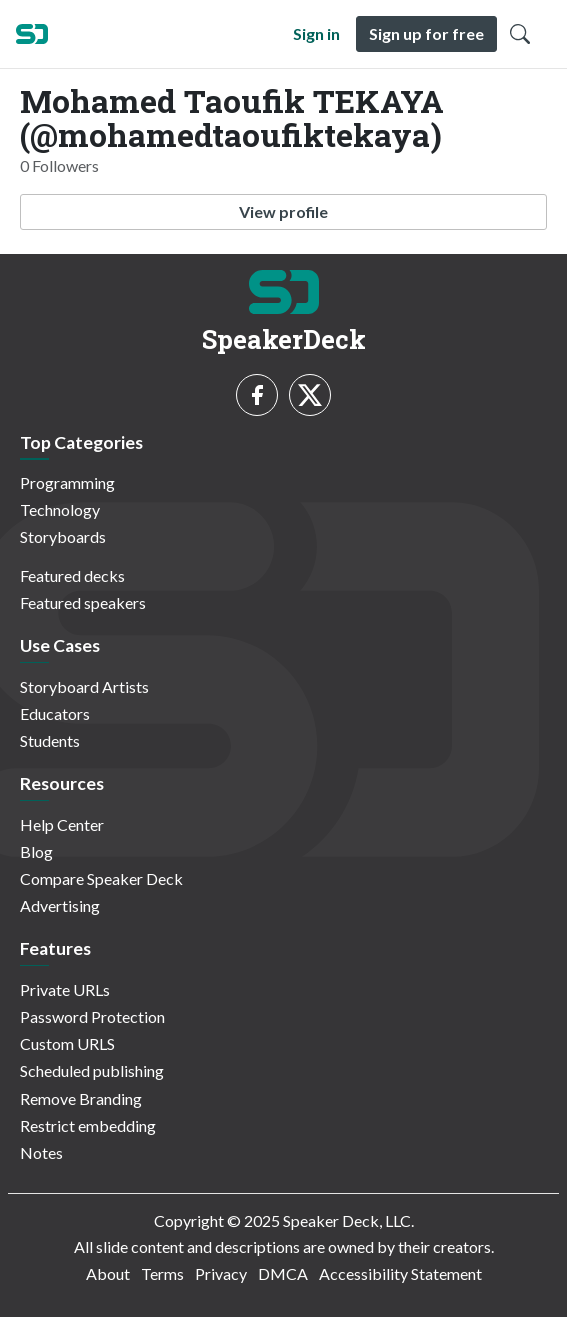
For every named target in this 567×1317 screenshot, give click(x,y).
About (108, 1273)
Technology (60, 509)
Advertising (60, 905)
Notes (41, 1152)
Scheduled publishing (92, 1070)
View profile (283, 211)
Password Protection (92, 1016)
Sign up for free (426, 33)
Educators (55, 713)
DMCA (283, 1273)
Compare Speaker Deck (101, 878)
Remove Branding (81, 1098)
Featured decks (72, 575)
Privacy (221, 1273)
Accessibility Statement (400, 1273)
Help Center (62, 824)
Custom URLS (67, 1043)
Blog (36, 851)
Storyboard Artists (84, 686)
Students (50, 740)
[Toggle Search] (520, 34)
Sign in (316, 33)
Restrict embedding (88, 1125)
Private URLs (65, 989)
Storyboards (63, 536)
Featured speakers (83, 602)
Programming (67, 482)
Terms (162, 1273)
